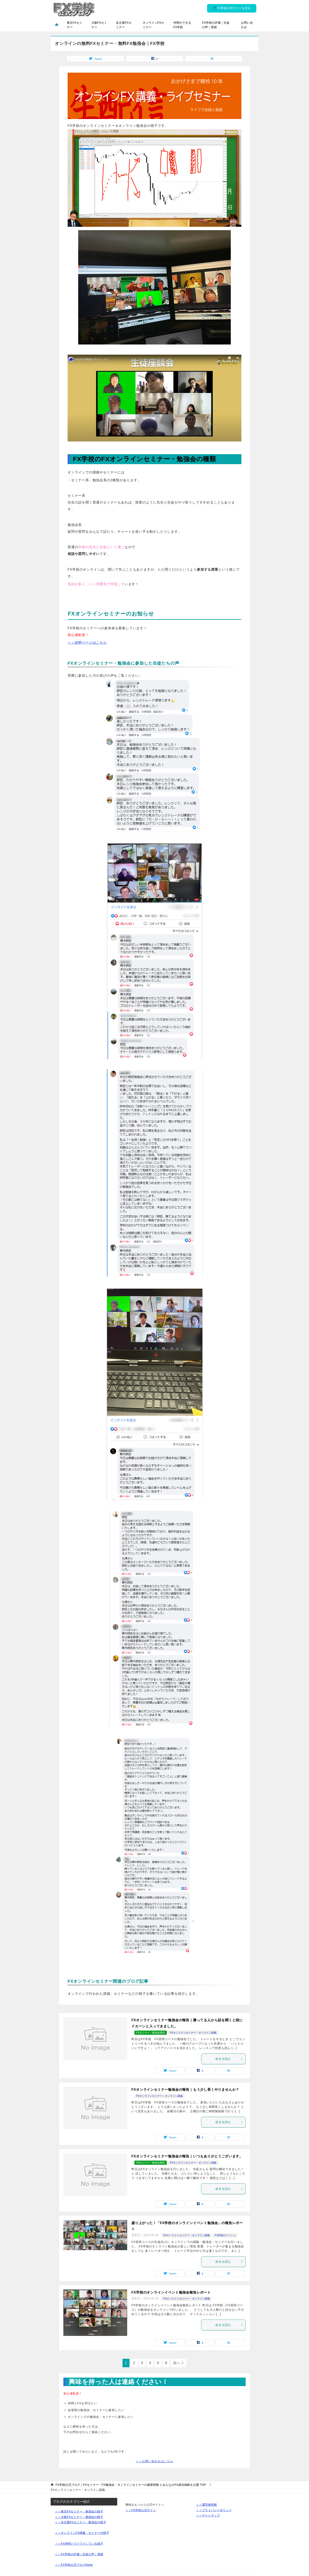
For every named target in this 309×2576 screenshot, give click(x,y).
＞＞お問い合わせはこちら (154, 2461)
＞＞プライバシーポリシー (214, 2510)
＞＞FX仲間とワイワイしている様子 (79, 2543)
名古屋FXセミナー (124, 25)
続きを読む (229, 2058)
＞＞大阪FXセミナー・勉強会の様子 (79, 2517)
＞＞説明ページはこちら (87, 642)
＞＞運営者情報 (206, 2504)
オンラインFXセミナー (153, 25)
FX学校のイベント (225, 2235)
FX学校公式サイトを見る (231, 8)
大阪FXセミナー (99, 25)
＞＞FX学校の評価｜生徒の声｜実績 (79, 2554)
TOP (131, 2484)
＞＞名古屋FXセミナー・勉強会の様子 (80, 2522)
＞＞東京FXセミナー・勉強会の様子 (79, 2511)
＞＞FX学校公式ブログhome (74, 2564)
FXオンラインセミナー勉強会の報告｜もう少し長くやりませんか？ (185, 2089)
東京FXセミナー (74, 25)
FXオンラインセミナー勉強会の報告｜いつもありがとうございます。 (187, 2156)
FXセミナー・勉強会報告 (150, 2032)
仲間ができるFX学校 (182, 25)
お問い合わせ (247, 25)
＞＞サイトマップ (208, 2515)
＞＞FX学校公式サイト (140, 2510)
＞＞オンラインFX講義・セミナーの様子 (82, 2532)
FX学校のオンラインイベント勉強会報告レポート (171, 2292)
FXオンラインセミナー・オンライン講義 (193, 2032)
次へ (176, 2363)
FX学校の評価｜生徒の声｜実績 (216, 25)
